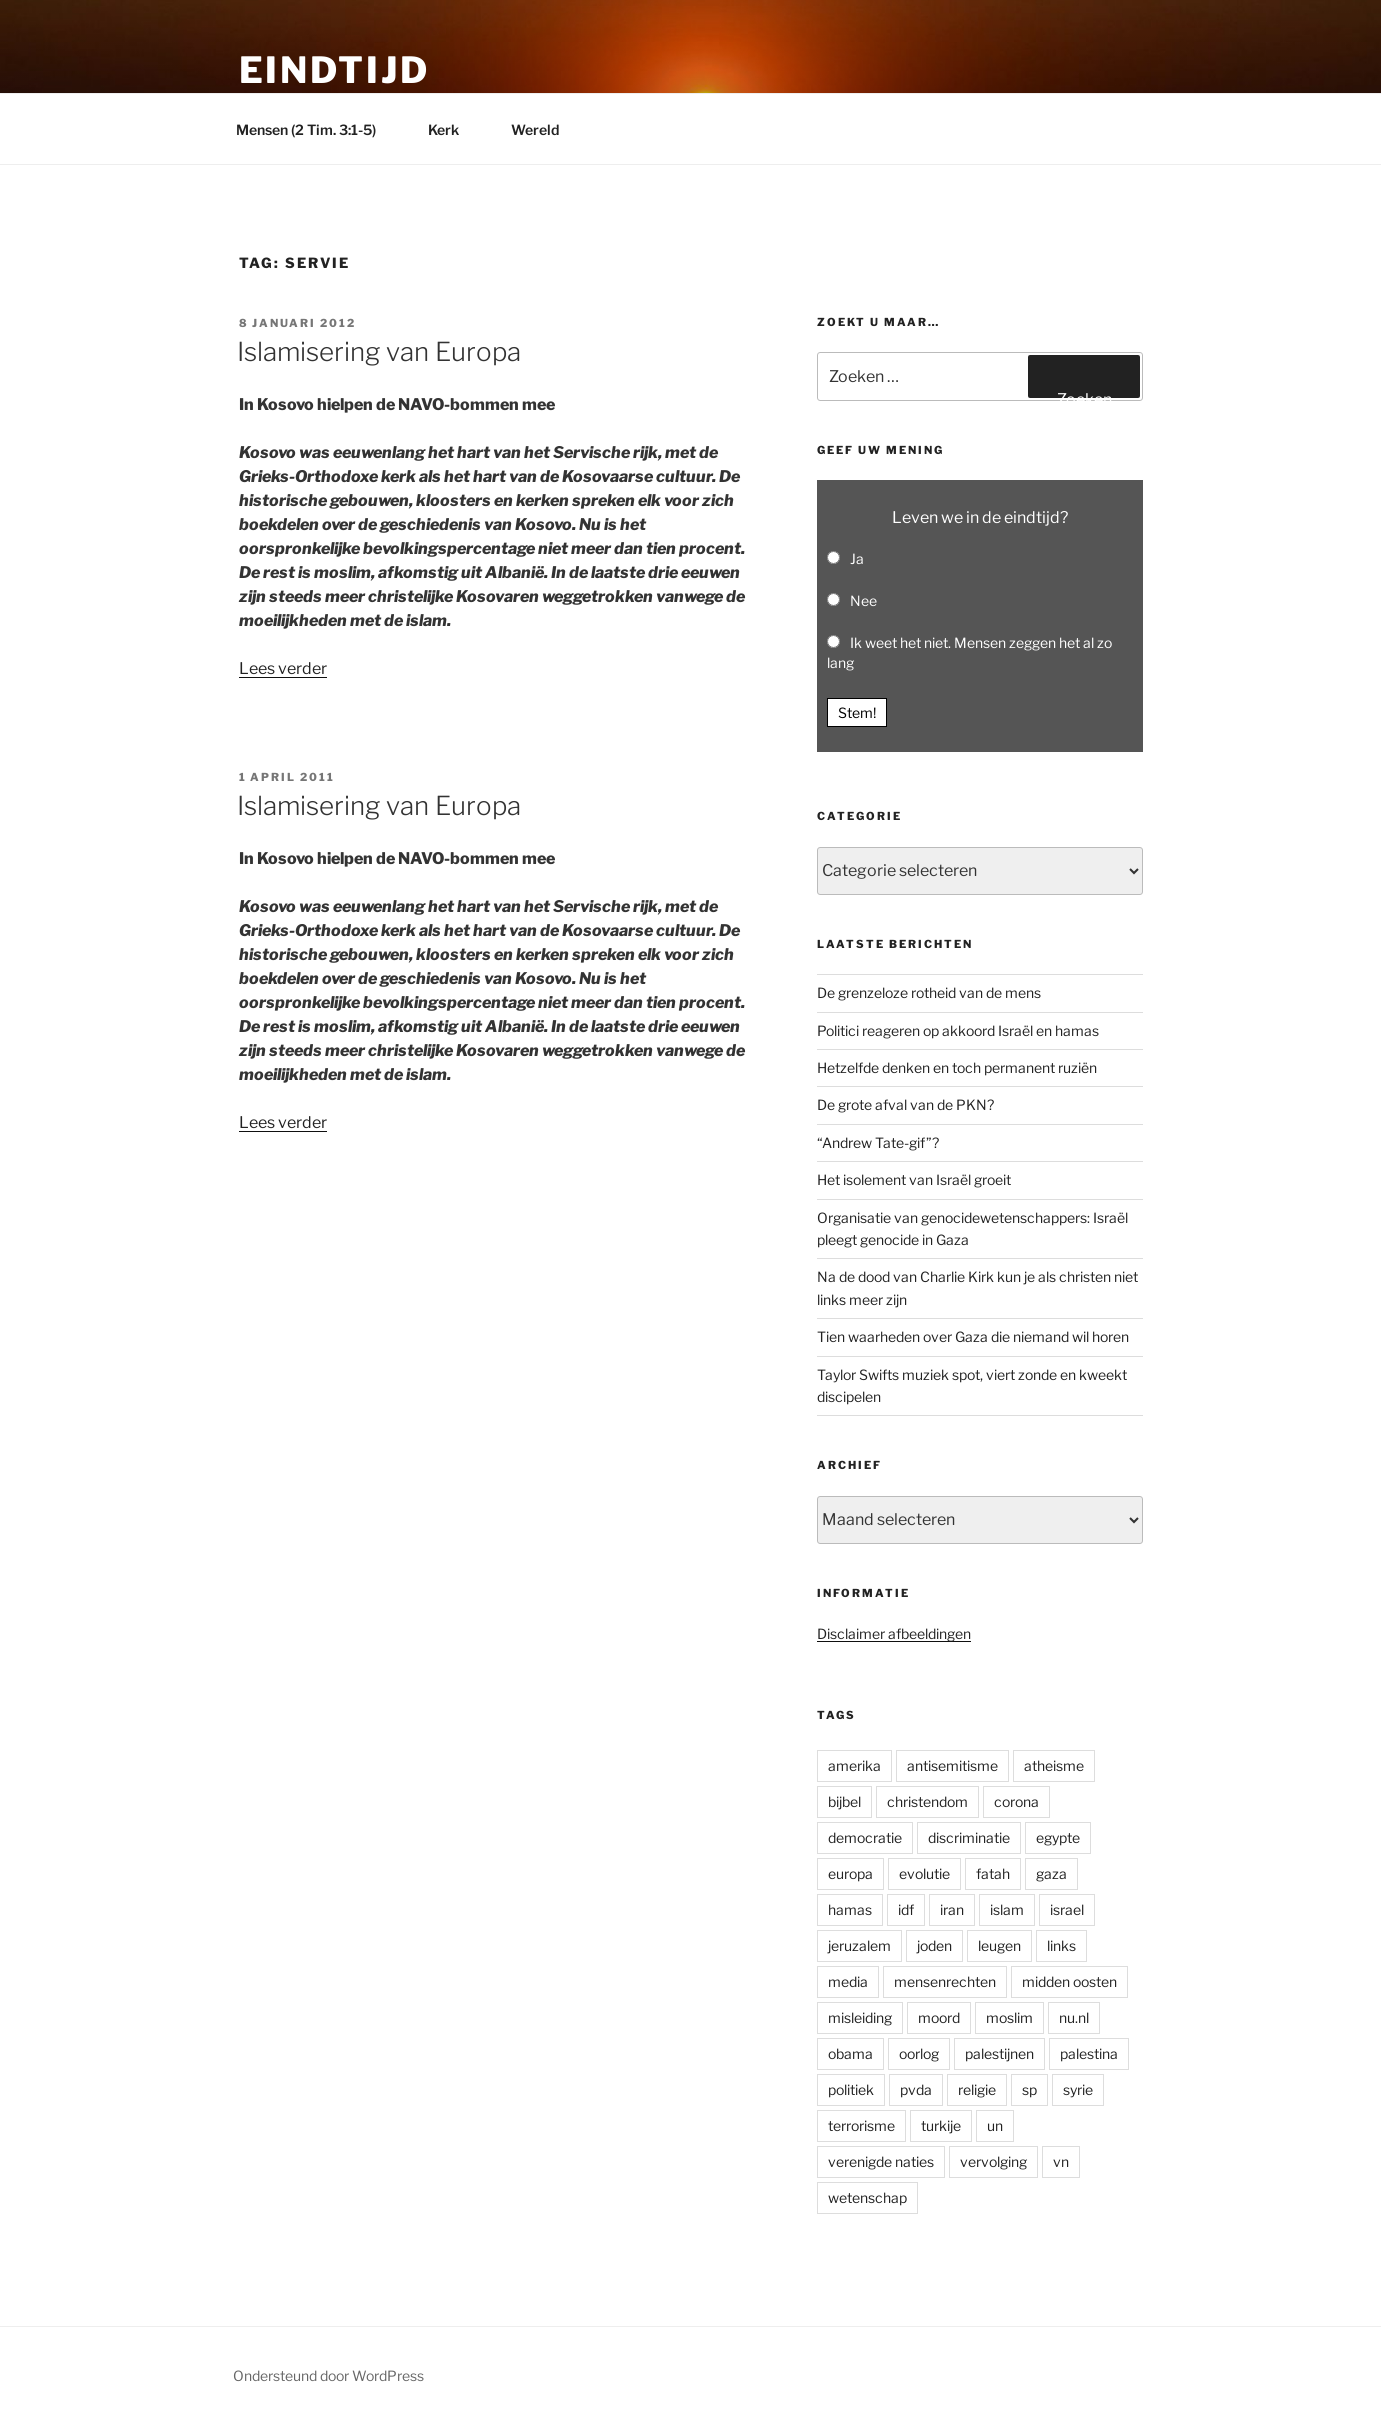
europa (850, 1873)
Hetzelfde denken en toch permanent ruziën (957, 1067)
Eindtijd (334, 70)
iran (952, 1909)
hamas (850, 1909)
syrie (1078, 2089)
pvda (916, 2089)
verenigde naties (881, 2161)
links (1061, 1945)
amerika (854, 1765)
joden (934, 1945)
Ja (857, 558)
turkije (941, 2125)
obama (850, 2053)
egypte (1058, 1837)
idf (906, 1909)
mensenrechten (945, 1981)
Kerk (453, 129)
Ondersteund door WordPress (328, 2375)
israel (1067, 1909)
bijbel (844, 1801)
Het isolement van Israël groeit (914, 1179)
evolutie (924, 1873)
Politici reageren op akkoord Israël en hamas (958, 1030)
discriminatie (969, 1837)
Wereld (544, 129)
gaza (1051, 1873)
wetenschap (867, 2197)
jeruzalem (859, 1945)
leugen (999, 1945)
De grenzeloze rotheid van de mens (929, 992)
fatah (993, 1873)
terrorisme (861, 2125)
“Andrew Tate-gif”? (878, 1142)
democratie (865, 1837)
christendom (927, 1801)
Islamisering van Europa (379, 351)
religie (977, 2089)
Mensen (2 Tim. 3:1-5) (315, 129)
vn (1061, 2161)
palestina (1089, 2053)
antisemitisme (952, 1765)
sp (1029, 2089)
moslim (1009, 2017)
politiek (851, 2089)
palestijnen (999, 2053)
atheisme (1054, 1765)
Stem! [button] (857, 712)
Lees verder (283, 668)
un (995, 2125)
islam (1007, 1909)
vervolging (993, 2161)
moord (939, 2017)
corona (1016, 1801)
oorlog (919, 2053)
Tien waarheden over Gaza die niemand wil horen (973, 1336)
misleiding (860, 2017)
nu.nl (1074, 2017)
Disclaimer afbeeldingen (894, 1633)
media (848, 1981)
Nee (863, 600)
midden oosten (1069, 1981)
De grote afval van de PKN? (905, 1104)
